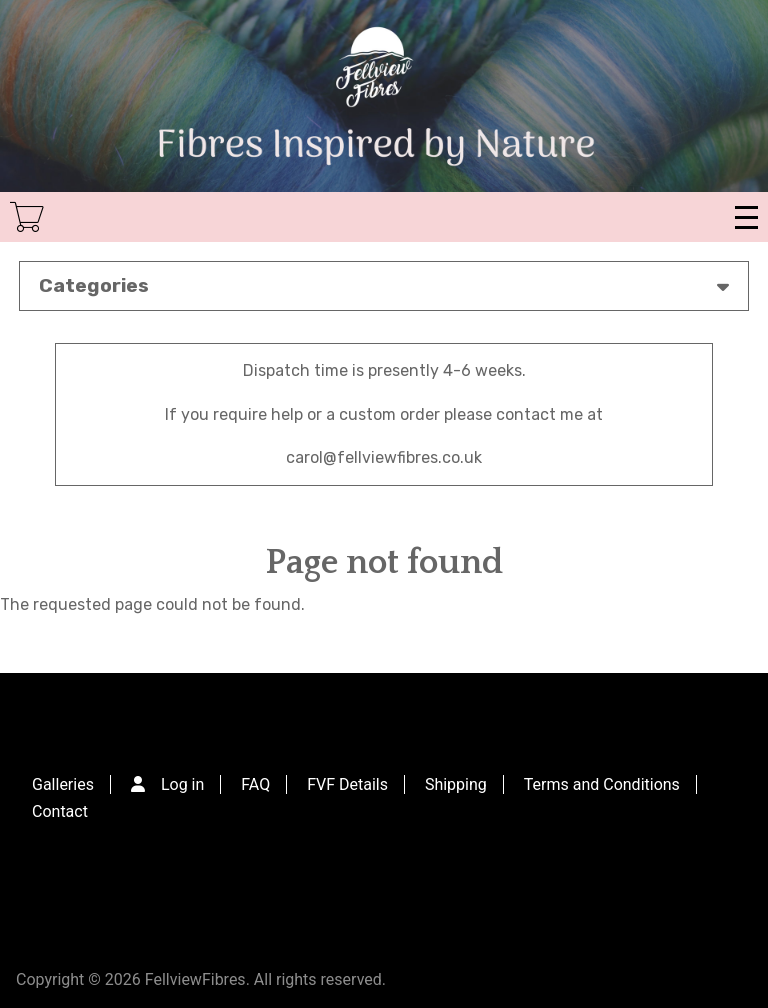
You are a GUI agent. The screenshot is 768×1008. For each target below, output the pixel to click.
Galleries (63, 784)
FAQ (255, 784)
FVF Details (347, 784)
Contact (60, 811)
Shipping (456, 784)
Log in (182, 784)
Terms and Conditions (602, 784)
